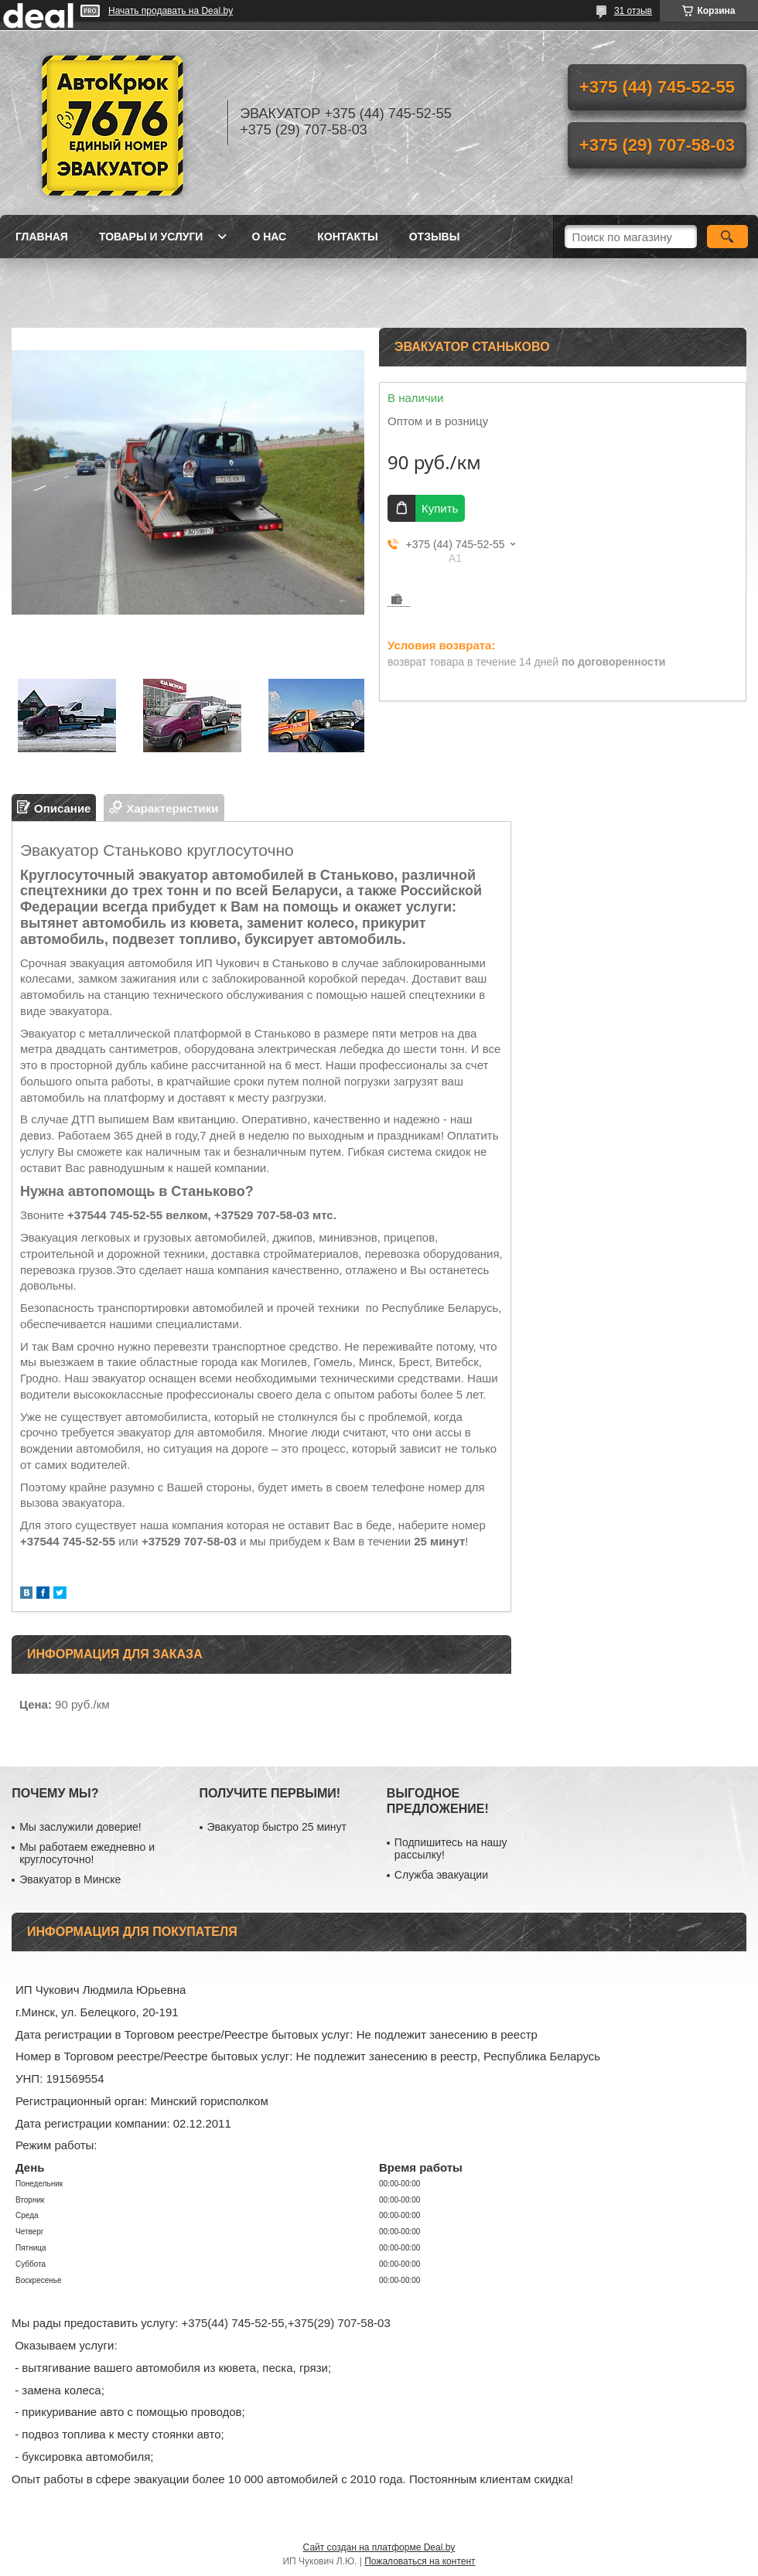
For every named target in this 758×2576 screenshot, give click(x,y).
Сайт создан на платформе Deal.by (379, 2547)
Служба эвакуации (441, 1875)
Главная (41, 236)
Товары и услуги (151, 236)
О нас (268, 236)
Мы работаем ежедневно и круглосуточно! (87, 1853)
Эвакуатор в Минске (70, 1879)
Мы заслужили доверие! (80, 1827)
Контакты (347, 236)
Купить (440, 508)
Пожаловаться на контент (419, 2561)
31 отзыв (633, 10)
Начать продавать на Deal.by (170, 10)
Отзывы (434, 236)
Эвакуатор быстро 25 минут (277, 1827)
